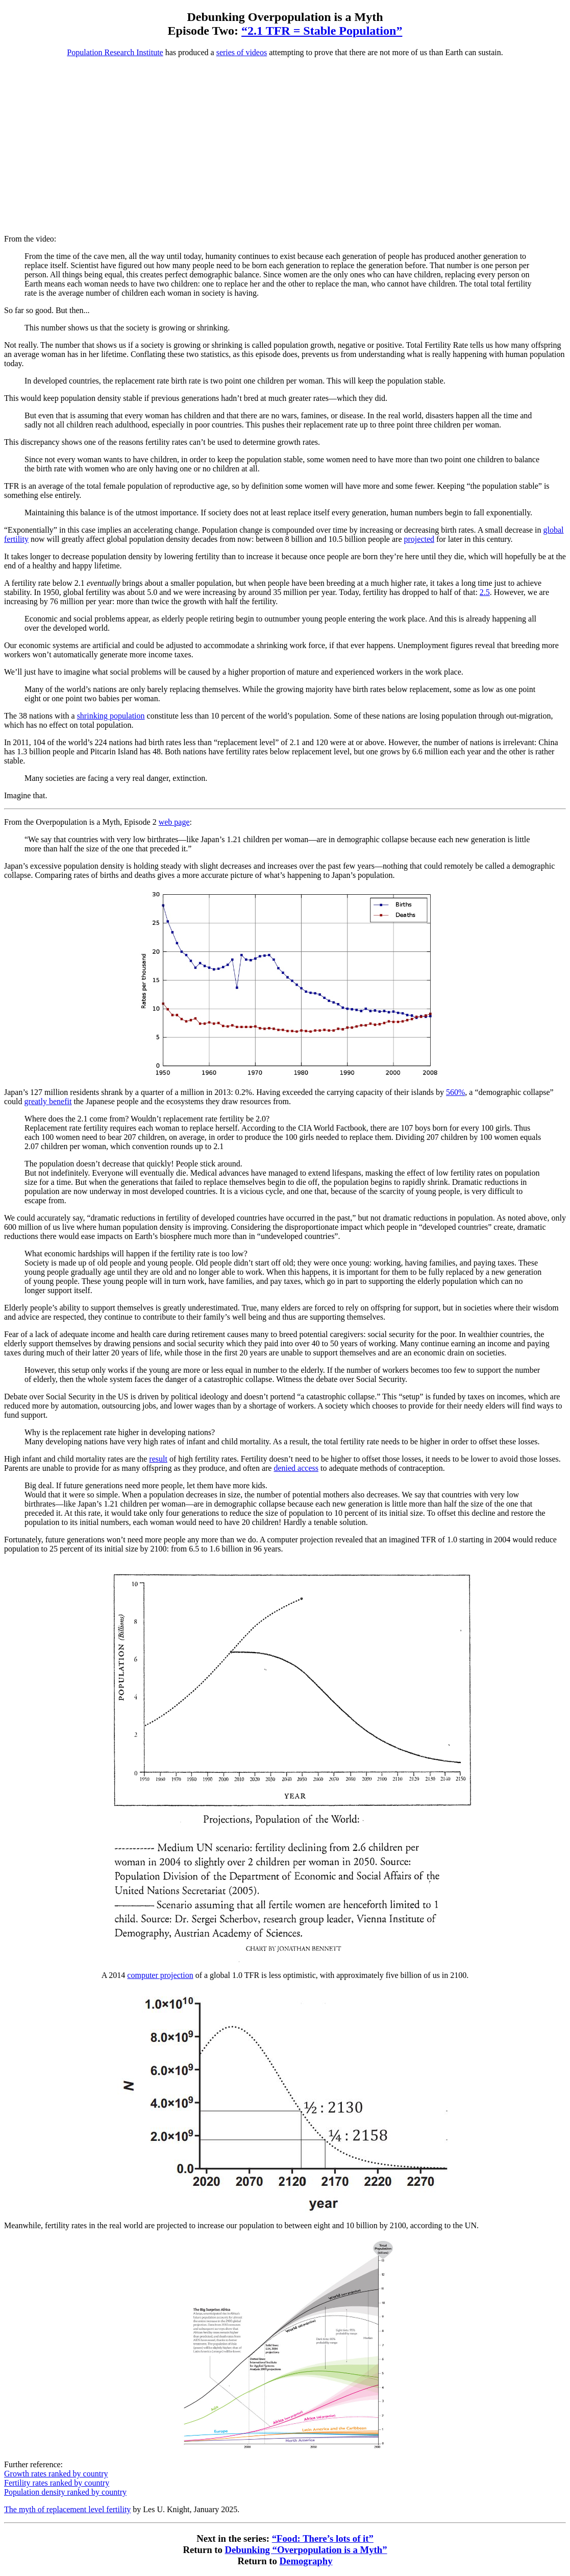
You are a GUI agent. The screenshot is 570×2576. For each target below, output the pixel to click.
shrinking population (111, 715)
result (158, 1458)
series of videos (241, 52)
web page (174, 822)
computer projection (160, 1975)
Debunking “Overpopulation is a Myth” (306, 2549)
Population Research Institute (115, 52)
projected (419, 539)
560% (455, 1092)
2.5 (485, 592)
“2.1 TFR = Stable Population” (321, 30)
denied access (296, 1468)
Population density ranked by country (65, 2492)
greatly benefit (48, 1101)
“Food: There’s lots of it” (323, 2538)
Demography (306, 2561)
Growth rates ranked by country (56, 2473)
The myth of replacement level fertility (67, 2509)
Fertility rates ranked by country (56, 2482)
